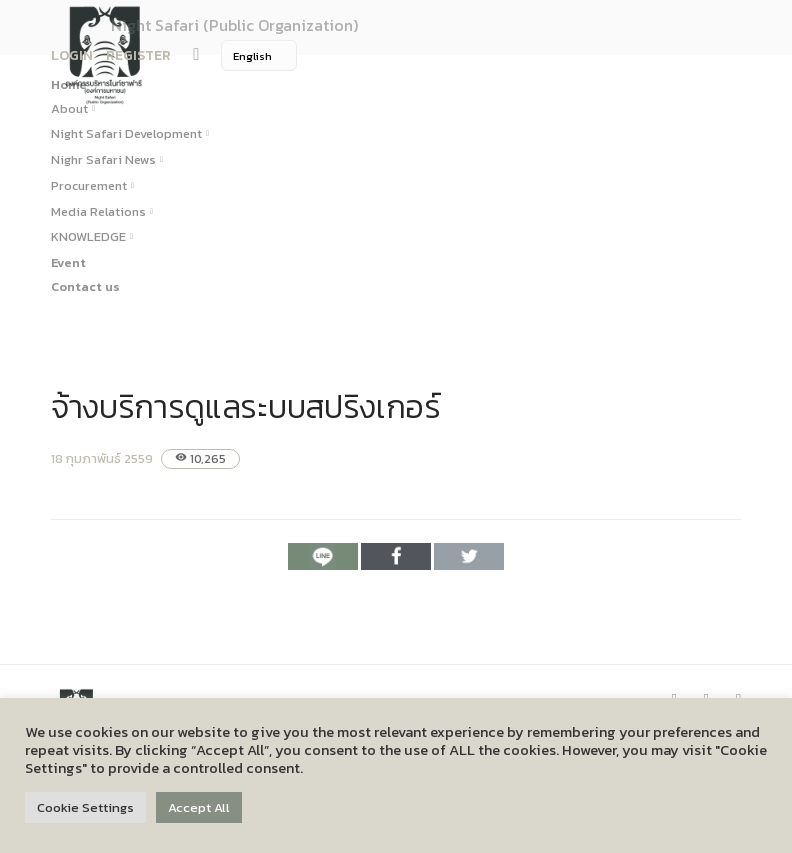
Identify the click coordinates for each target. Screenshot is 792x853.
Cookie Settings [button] (85, 807)
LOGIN (72, 55)
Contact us (85, 286)
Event (68, 262)
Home (69, 84)
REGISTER (138, 55)
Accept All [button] (199, 807)
